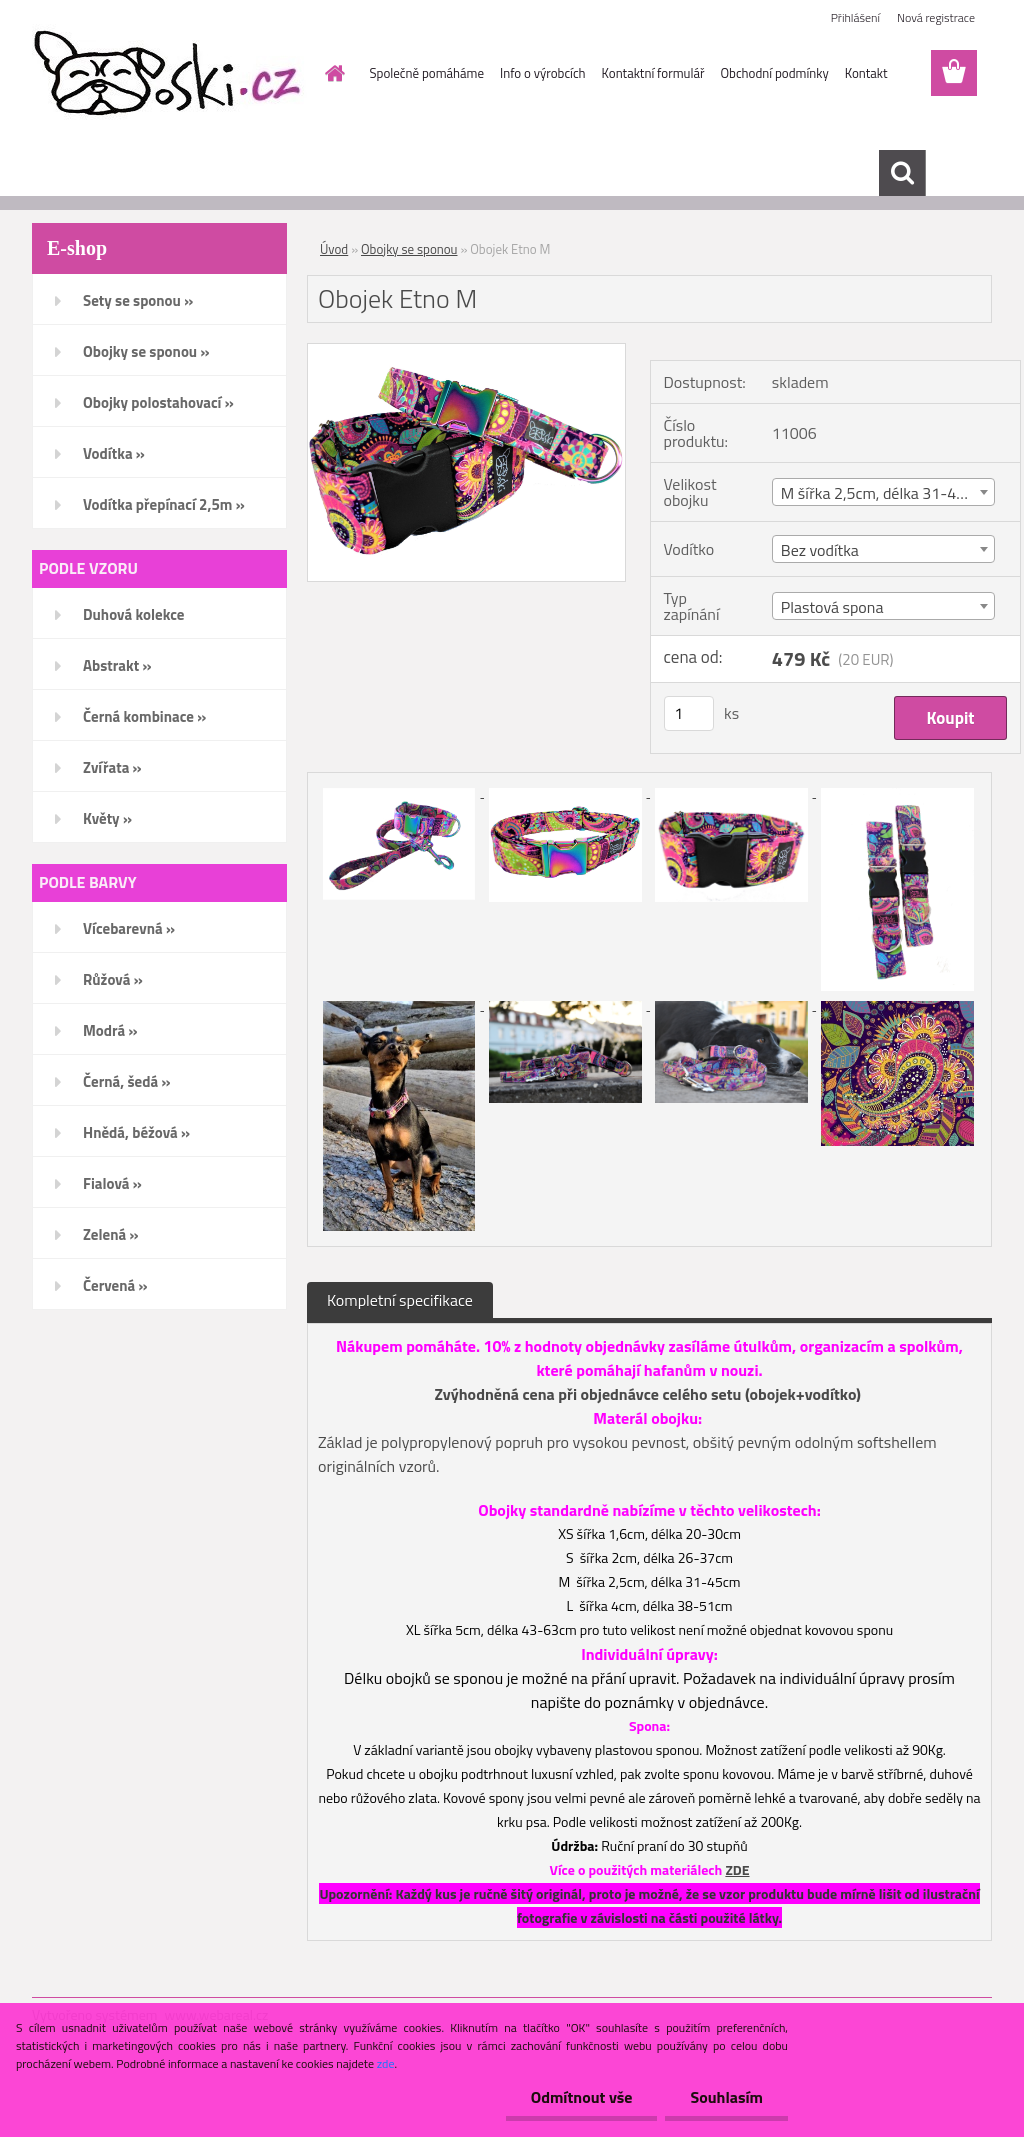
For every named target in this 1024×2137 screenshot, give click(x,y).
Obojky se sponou (409, 249)
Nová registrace (936, 17)
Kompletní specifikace (400, 1300)
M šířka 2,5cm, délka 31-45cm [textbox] (883, 493)
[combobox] (883, 492)
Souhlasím (726, 2097)
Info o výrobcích (543, 73)
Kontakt (866, 73)
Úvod (334, 249)
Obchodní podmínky (774, 73)
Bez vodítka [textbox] (820, 550)
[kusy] (689, 713)
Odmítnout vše (582, 2097)
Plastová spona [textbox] (832, 607)
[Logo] (169, 74)
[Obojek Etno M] (466, 352)
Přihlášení (855, 17)
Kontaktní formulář (653, 73)
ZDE (737, 1869)
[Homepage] (332, 73)
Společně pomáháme (427, 73)
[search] (902, 173)
